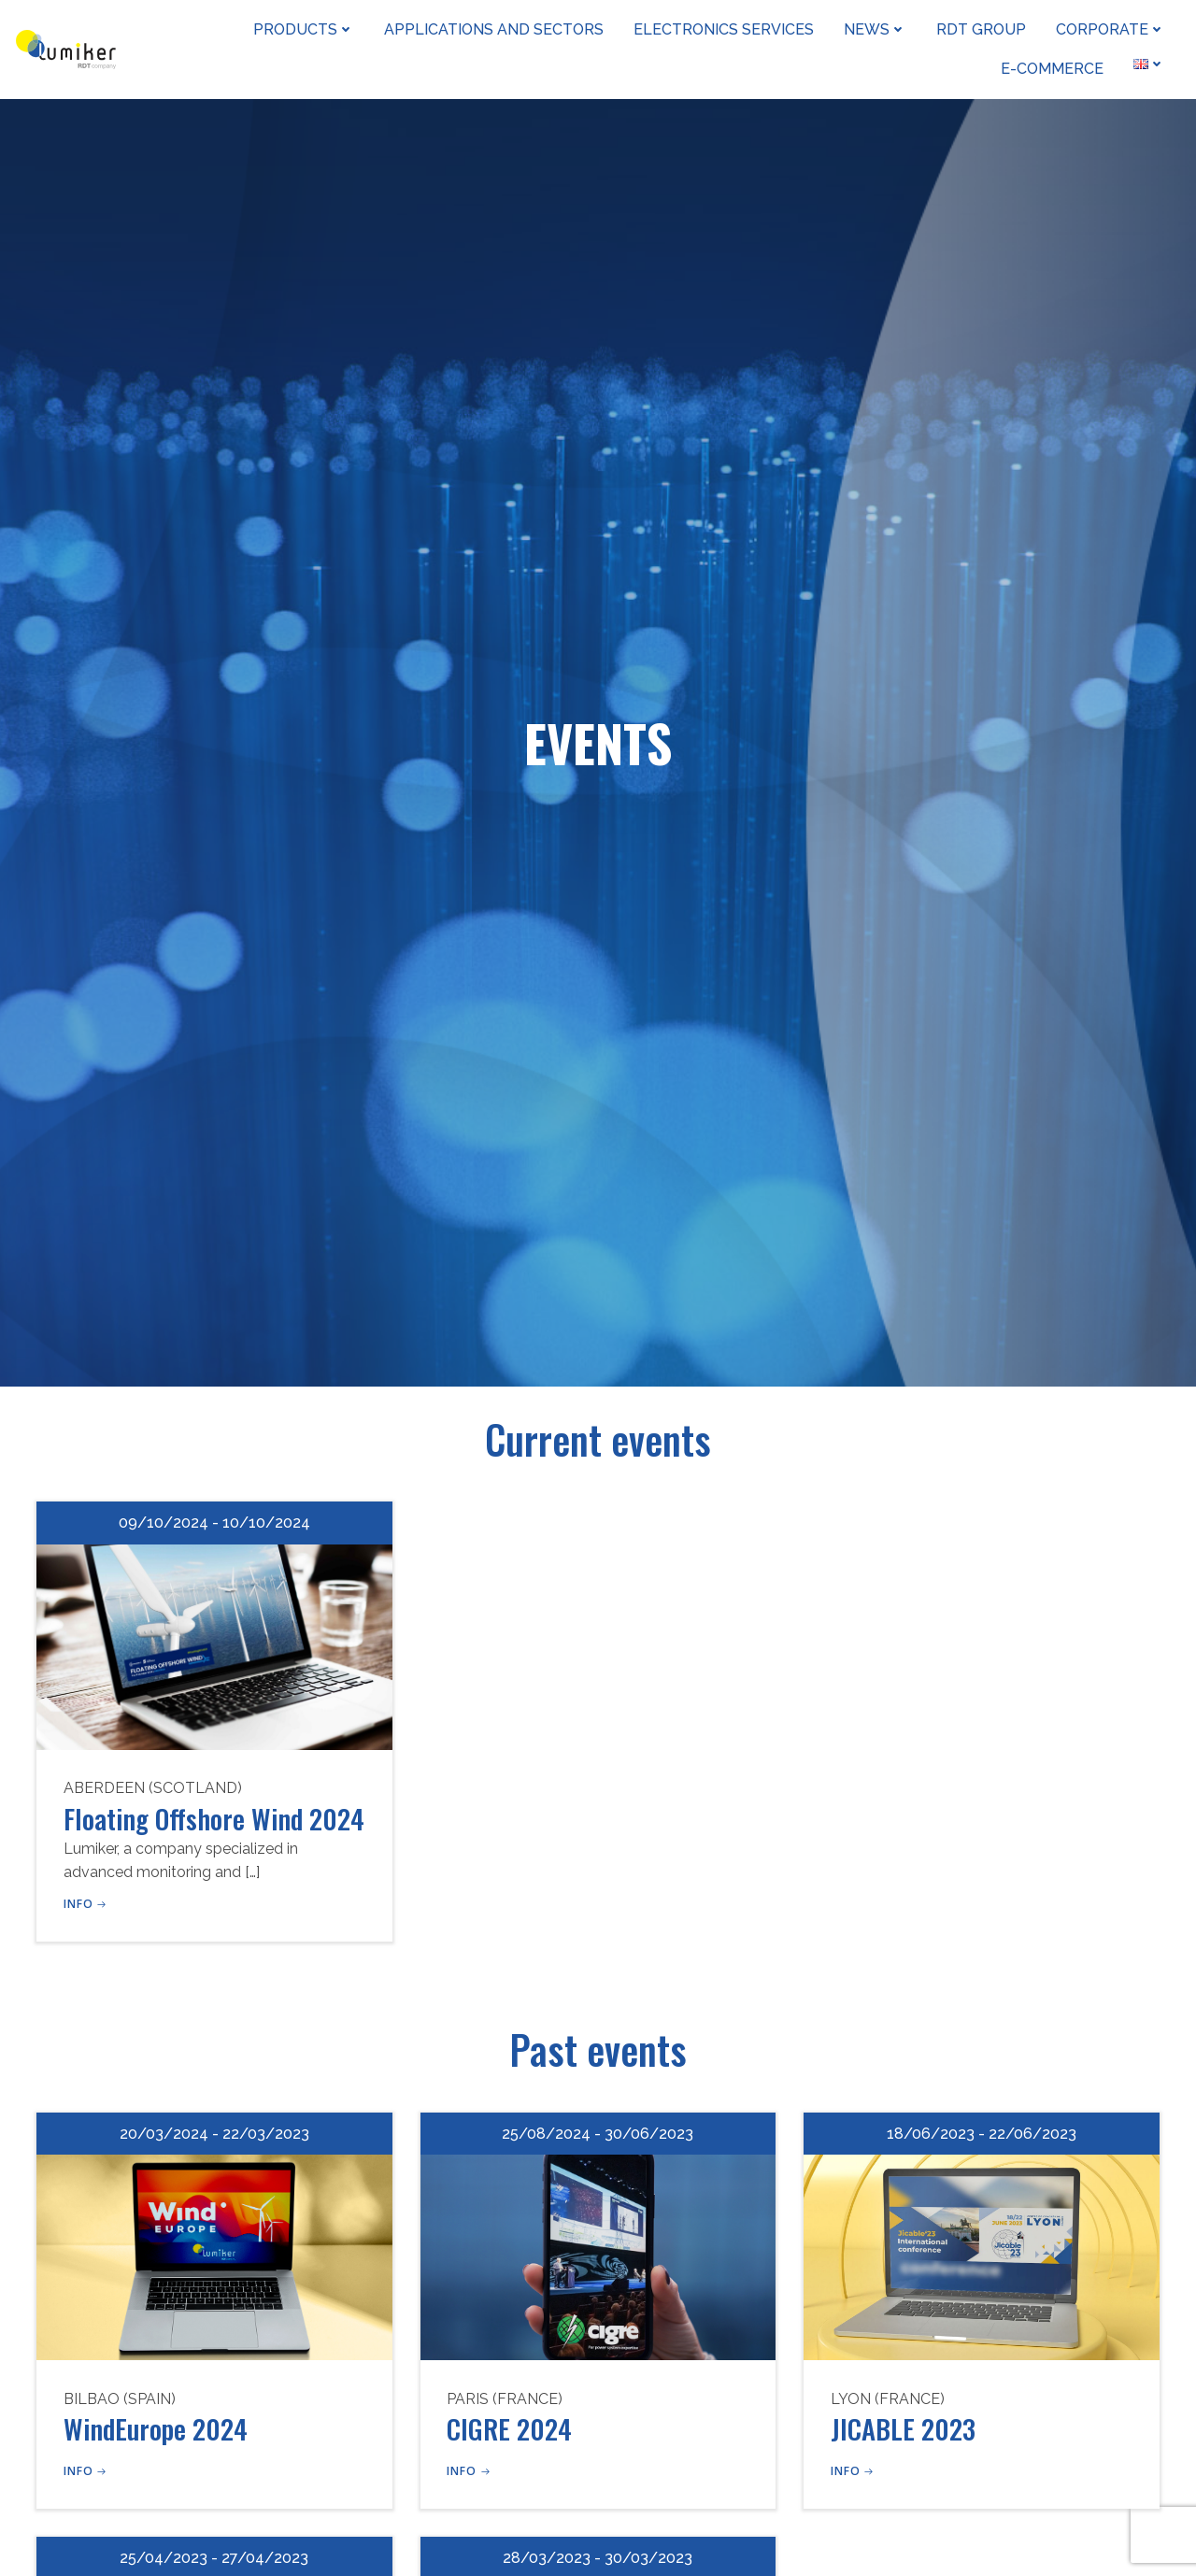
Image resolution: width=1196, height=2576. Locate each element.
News (877, 28)
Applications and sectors (495, 28)
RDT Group (983, 28)
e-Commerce (1054, 68)
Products (305, 28)
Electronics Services (725, 28)
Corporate (1112, 28)
